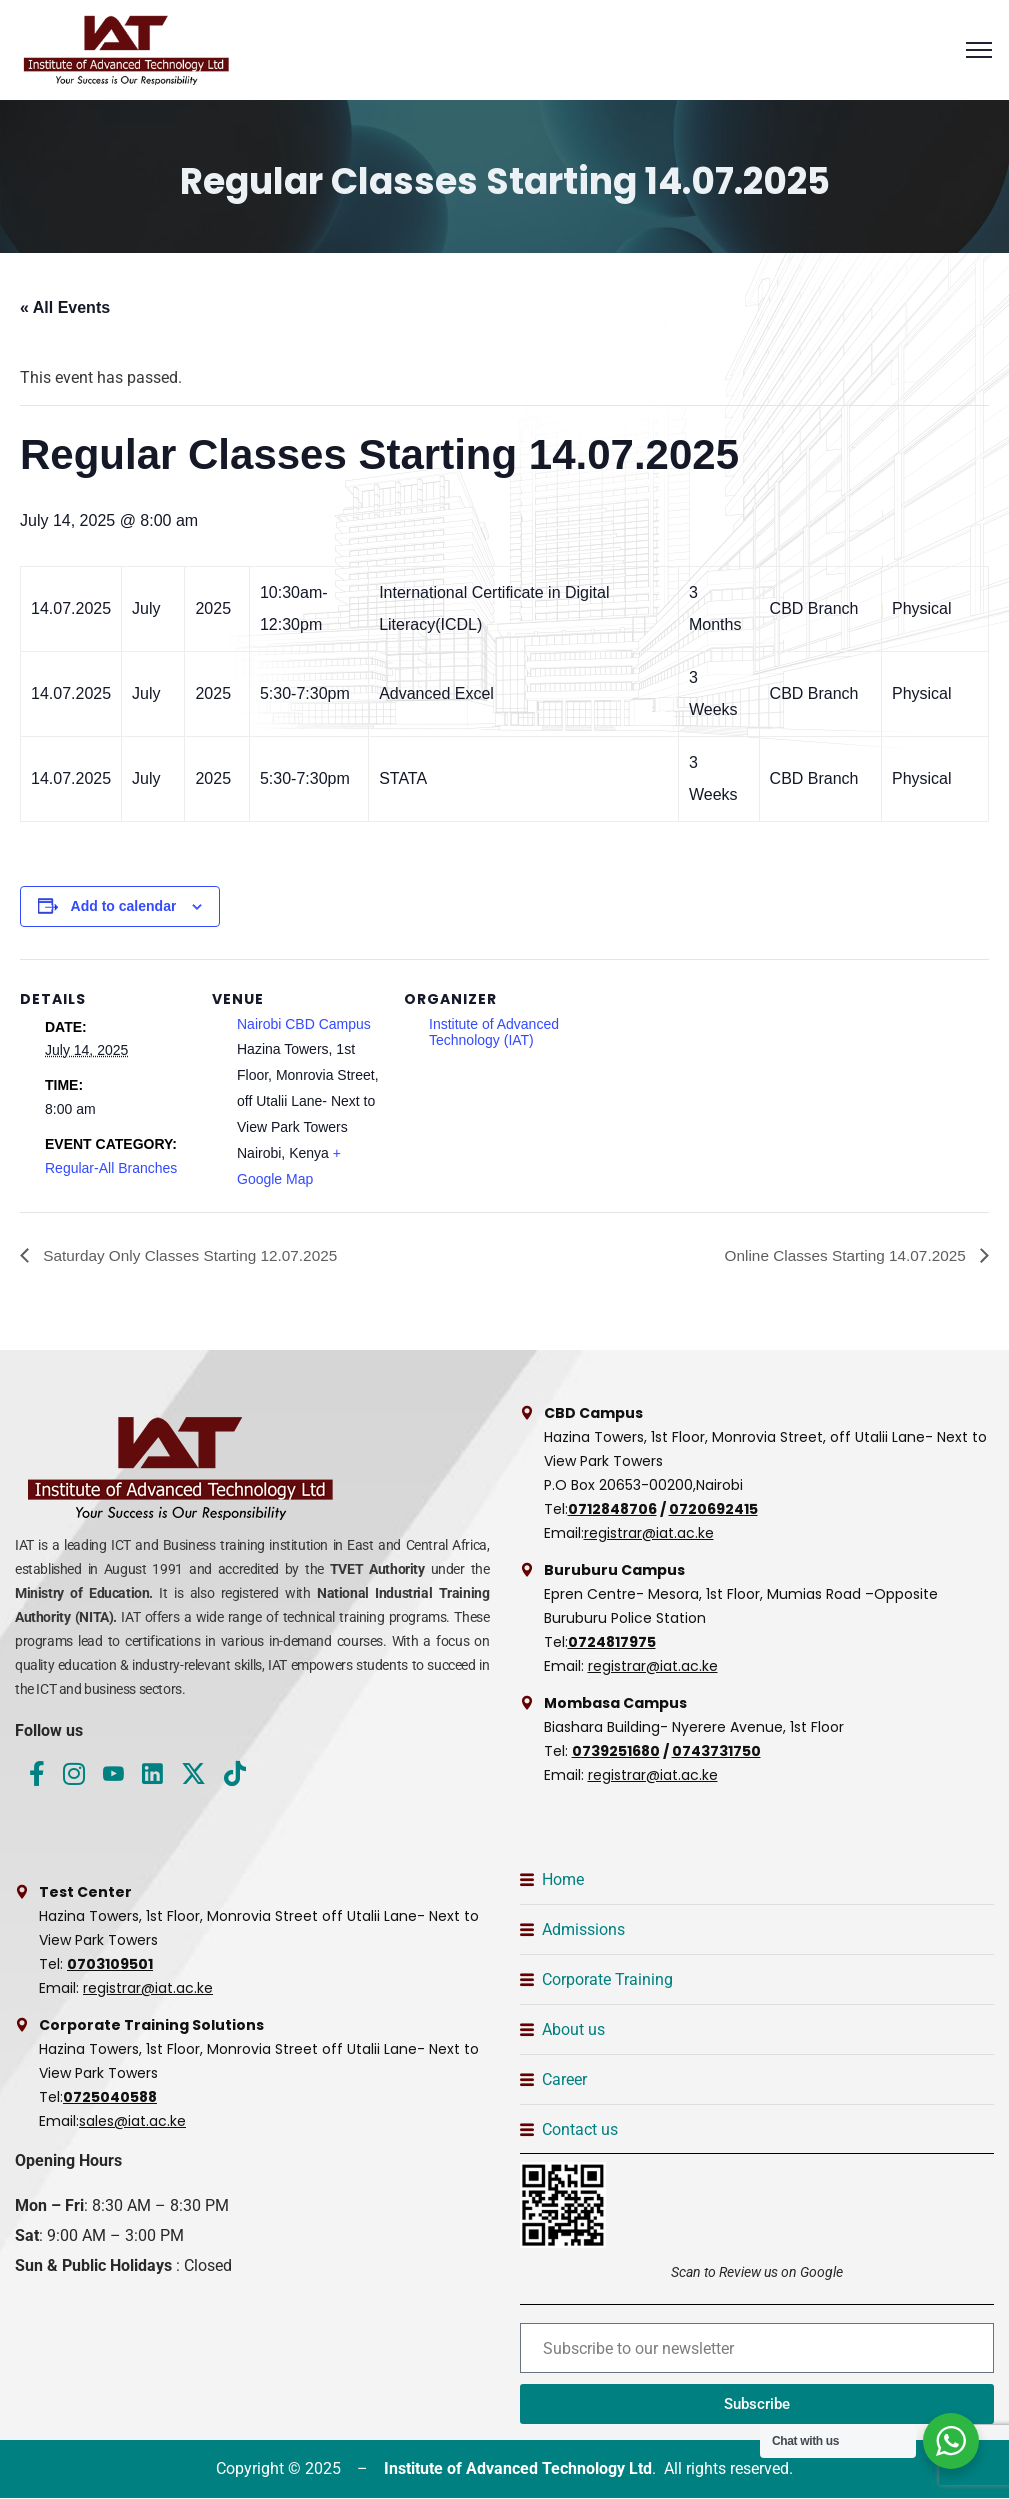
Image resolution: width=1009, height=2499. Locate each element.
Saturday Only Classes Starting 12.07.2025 (194, 1255)
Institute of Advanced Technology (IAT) (494, 1032)
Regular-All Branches (111, 1168)
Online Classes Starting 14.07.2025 (842, 1255)
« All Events (65, 307)
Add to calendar (124, 906)
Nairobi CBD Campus (304, 1024)
